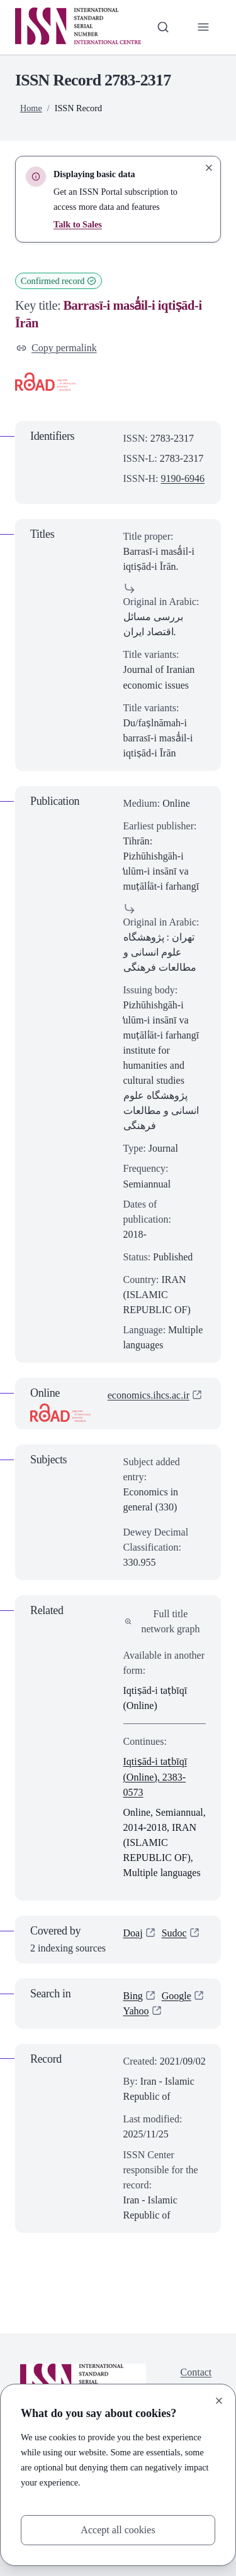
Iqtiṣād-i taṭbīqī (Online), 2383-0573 (155, 1776)
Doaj (133, 1933)
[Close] (219, 2400)
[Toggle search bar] (163, 27)
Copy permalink (56, 347)
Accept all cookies (118, 2529)
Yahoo (136, 2011)
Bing (133, 1995)
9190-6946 (183, 478)
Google (176, 1995)
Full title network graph (162, 1621)
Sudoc (174, 1933)
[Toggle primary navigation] (203, 27)
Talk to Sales (77, 224)
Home (31, 108)
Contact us (196, 2380)
